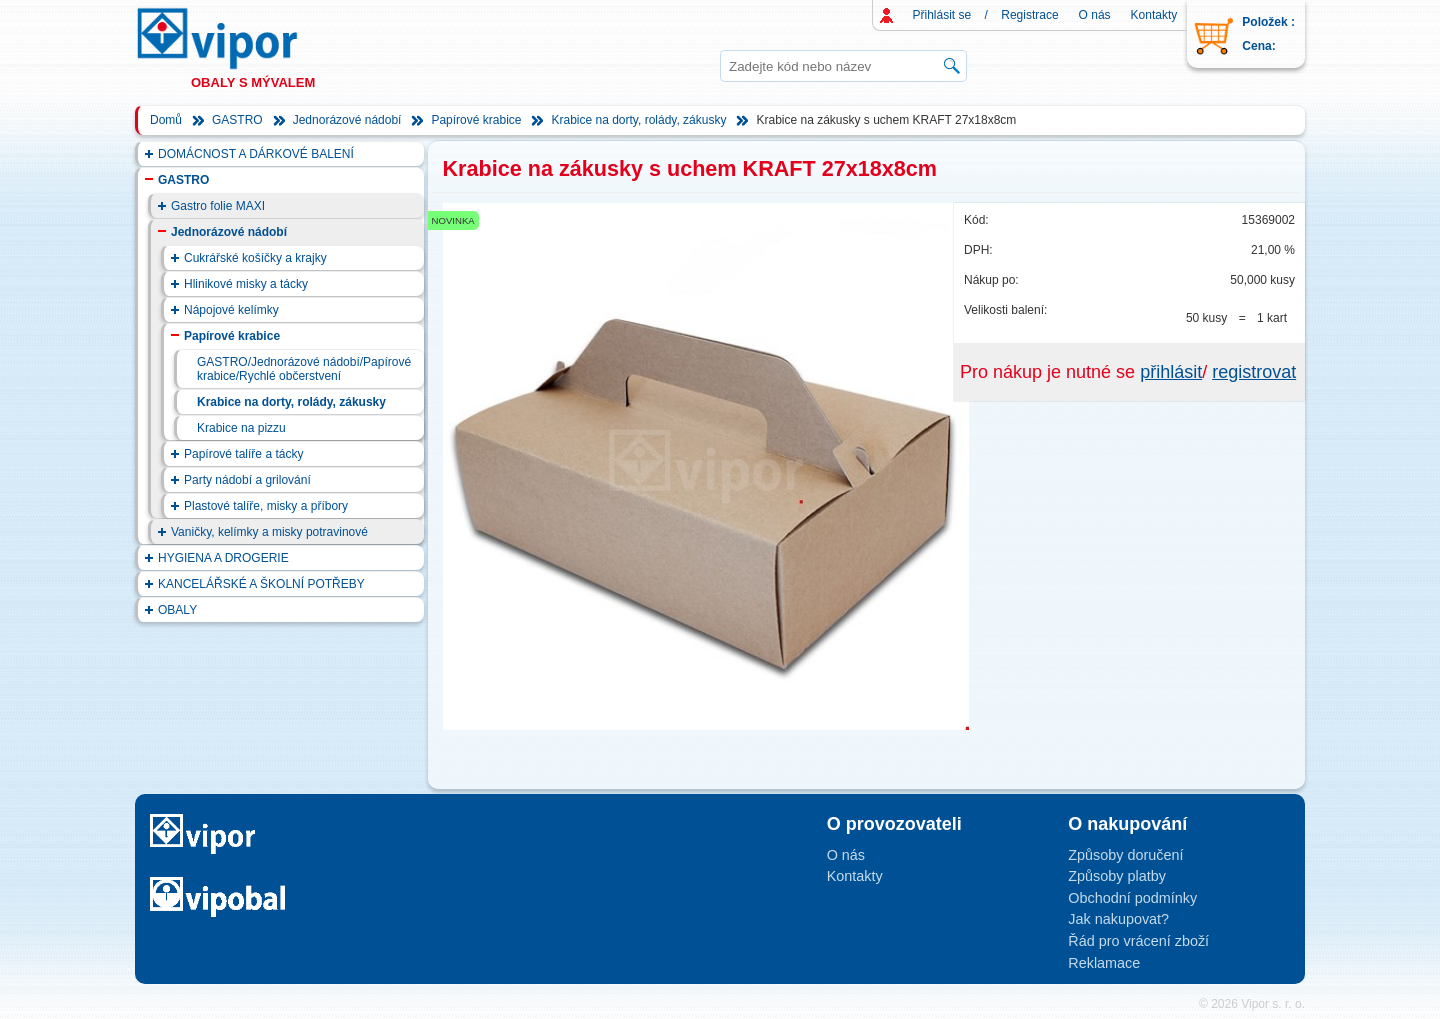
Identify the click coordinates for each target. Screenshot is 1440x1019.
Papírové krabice (476, 120)
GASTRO (237, 120)
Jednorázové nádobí (347, 120)
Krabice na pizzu (241, 428)
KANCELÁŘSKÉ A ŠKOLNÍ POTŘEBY (261, 584)
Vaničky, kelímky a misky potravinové (269, 532)
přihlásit (1171, 372)
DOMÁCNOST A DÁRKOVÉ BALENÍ (256, 154)
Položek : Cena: (1268, 34)
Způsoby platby (1117, 876)
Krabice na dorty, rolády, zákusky (638, 120)
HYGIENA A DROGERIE (223, 558)
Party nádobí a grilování (247, 480)
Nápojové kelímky (231, 310)
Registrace (1029, 15)
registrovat (1254, 372)
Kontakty (1154, 15)
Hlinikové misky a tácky (246, 284)
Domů (166, 120)
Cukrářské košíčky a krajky (255, 258)
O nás (1095, 15)
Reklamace (1104, 963)
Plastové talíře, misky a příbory (266, 506)
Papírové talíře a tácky (243, 454)
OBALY (177, 610)
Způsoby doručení (1125, 855)
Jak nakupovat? (1118, 919)
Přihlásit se (942, 15)
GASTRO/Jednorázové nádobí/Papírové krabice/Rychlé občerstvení (304, 369)
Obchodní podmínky (1132, 898)
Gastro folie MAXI (218, 206)
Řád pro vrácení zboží (1138, 941)
